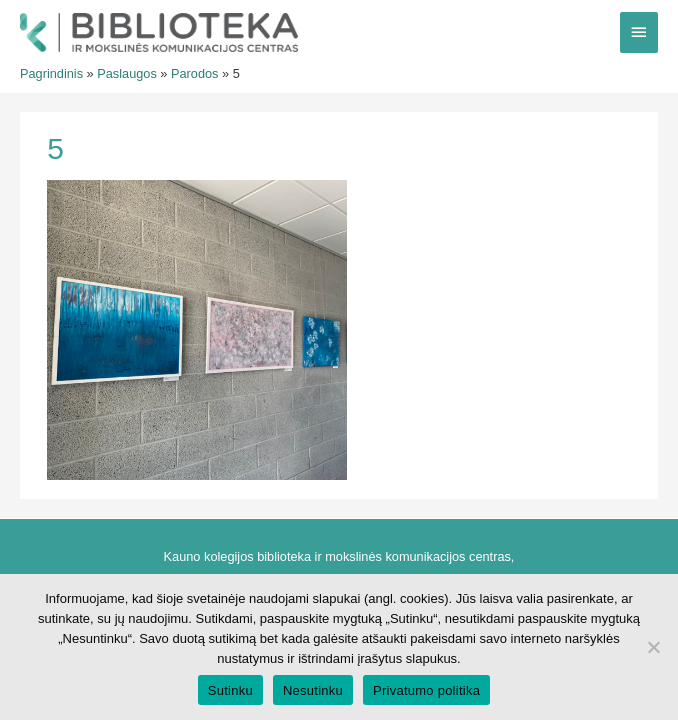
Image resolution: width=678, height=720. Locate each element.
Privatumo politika (426, 690)
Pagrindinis (51, 73)
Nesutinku (313, 690)
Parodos (195, 73)
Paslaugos (127, 73)
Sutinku (230, 690)
